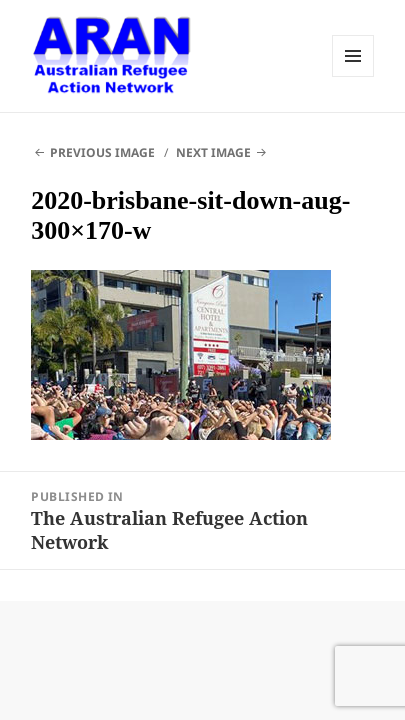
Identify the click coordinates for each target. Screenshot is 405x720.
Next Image (213, 152)
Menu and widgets (353, 56)
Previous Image (102, 152)
